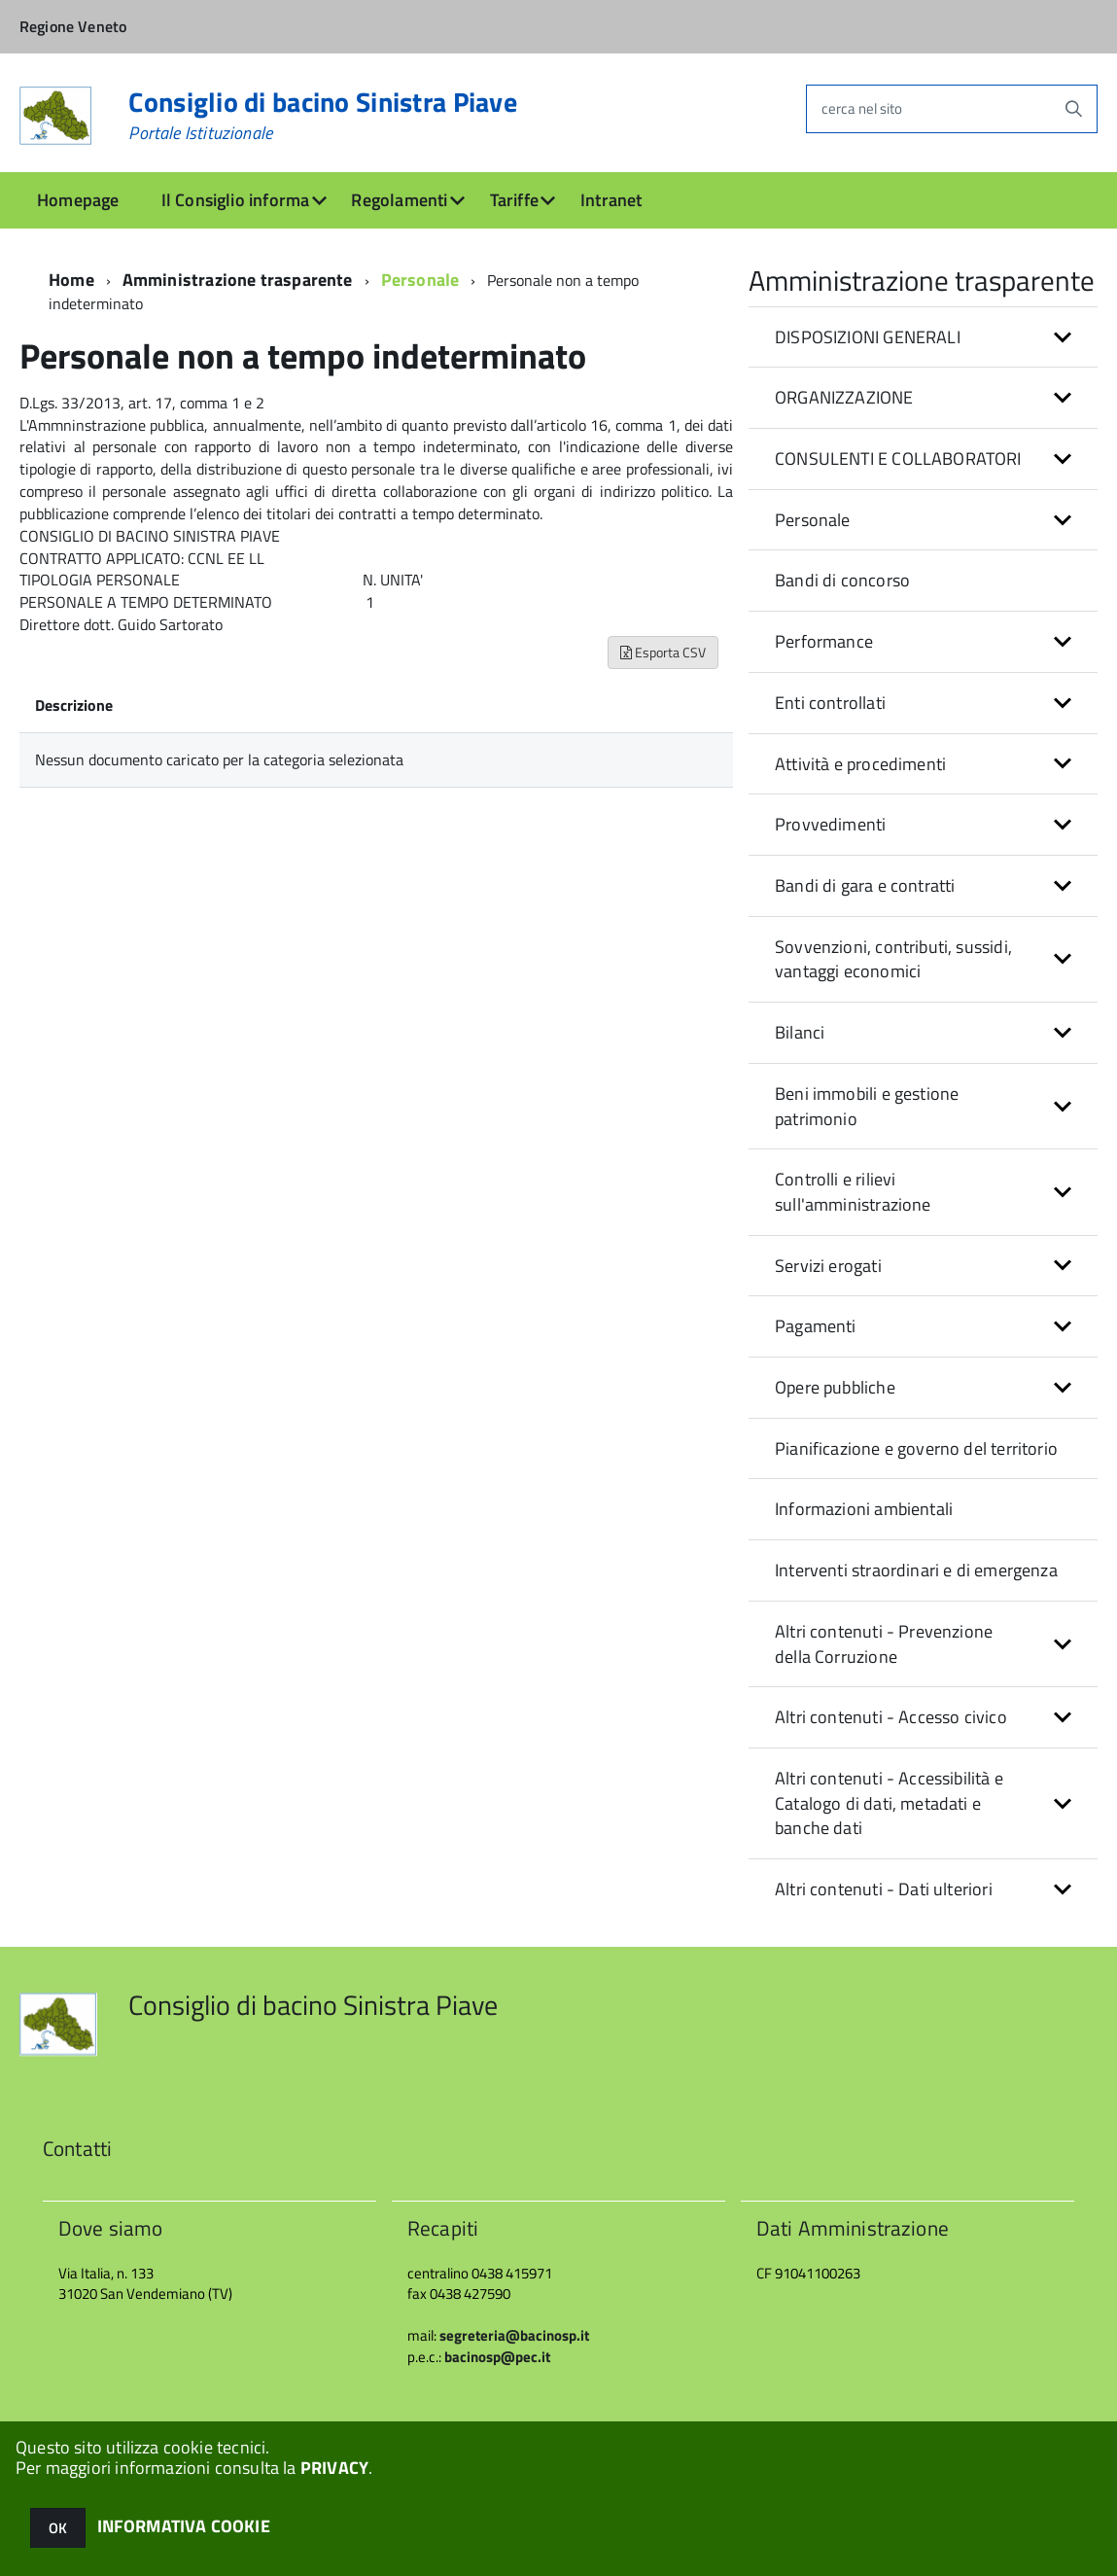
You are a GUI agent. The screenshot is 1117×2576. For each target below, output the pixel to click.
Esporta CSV (663, 652)
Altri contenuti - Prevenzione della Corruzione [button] (884, 1644)
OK (58, 2528)
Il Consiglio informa (235, 200)
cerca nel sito (861, 108)
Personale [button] (813, 520)
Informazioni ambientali (864, 1509)
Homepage (78, 200)
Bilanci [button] (799, 1032)
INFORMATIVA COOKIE (183, 2526)
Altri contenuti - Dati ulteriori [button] (884, 1889)
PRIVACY (334, 2467)
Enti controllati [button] (830, 702)
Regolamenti (399, 200)
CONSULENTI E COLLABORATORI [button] (898, 458)
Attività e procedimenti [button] (860, 764)
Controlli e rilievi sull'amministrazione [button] (853, 1191)
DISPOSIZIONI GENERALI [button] (867, 337)
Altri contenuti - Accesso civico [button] (891, 1717)
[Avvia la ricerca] (1073, 109)
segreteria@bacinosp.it (514, 2335)
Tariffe (514, 200)
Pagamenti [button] (815, 1326)
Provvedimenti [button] (830, 824)
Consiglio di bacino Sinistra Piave (322, 115)
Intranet (611, 200)
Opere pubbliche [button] (835, 1387)
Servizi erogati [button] (828, 1266)
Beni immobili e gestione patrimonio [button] (867, 1106)
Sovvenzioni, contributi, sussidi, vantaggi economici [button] (893, 959)
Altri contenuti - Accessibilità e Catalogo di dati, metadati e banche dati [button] (889, 1803)
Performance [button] (824, 641)
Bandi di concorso (842, 580)
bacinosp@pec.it (497, 2357)
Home (71, 279)
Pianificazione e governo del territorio (916, 1448)
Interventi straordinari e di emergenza (916, 1570)
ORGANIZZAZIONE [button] (844, 397)
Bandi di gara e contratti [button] (865, 885)
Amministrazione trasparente (237, 279)
